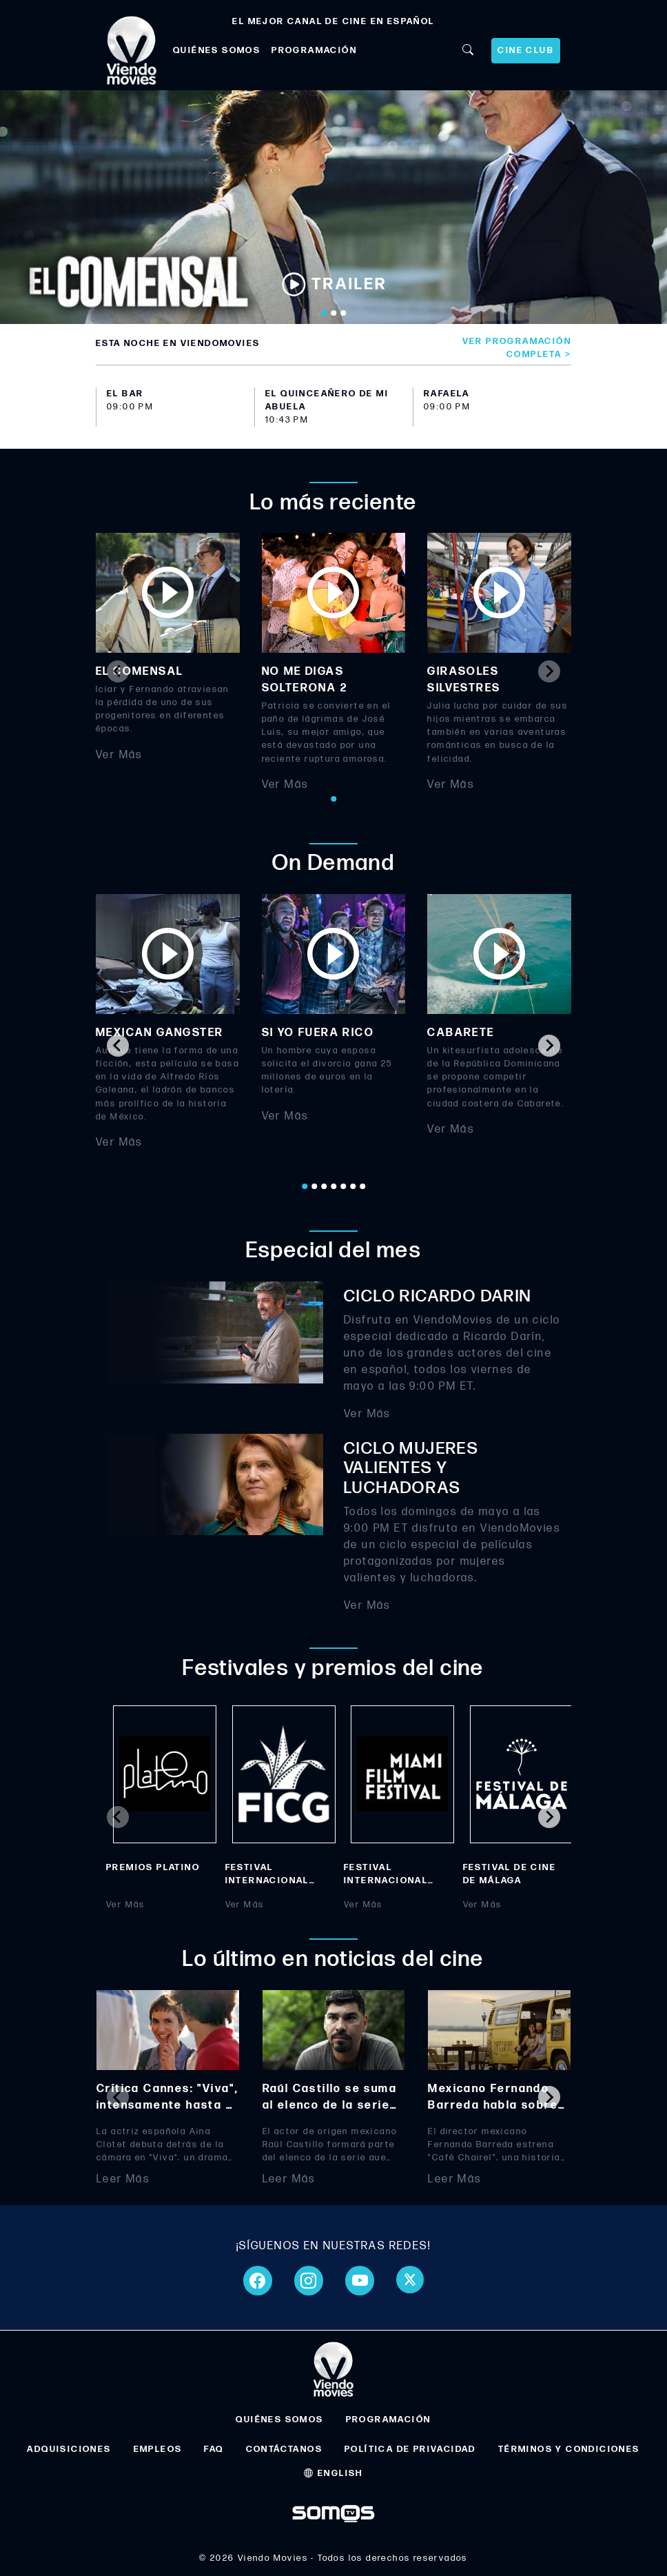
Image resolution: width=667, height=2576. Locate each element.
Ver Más (119, 755)
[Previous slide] (118, 671)
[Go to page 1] (333, 799)
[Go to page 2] (314, 1186)
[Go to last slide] (118, 1046)
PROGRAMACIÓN (314, 50)
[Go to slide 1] (324, 313)
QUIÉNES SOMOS (216, 50)
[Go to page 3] (324, 1186)
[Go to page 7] (362, 1186)
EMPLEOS (158, 2449)
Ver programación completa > (516, 348)
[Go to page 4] (333, 1186)
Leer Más (123, 2179)
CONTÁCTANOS (284, 2449)
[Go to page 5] (343, 1186)
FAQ (213, 2449)
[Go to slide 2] (333, 313)
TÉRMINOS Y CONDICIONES (569, 2449)
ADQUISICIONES (69, 2449)
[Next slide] (549, 671)
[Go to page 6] (353, 1186)
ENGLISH (333, 2473)
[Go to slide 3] (343, 313)
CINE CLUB (525, 50)
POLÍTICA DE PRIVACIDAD (410, 2449)
